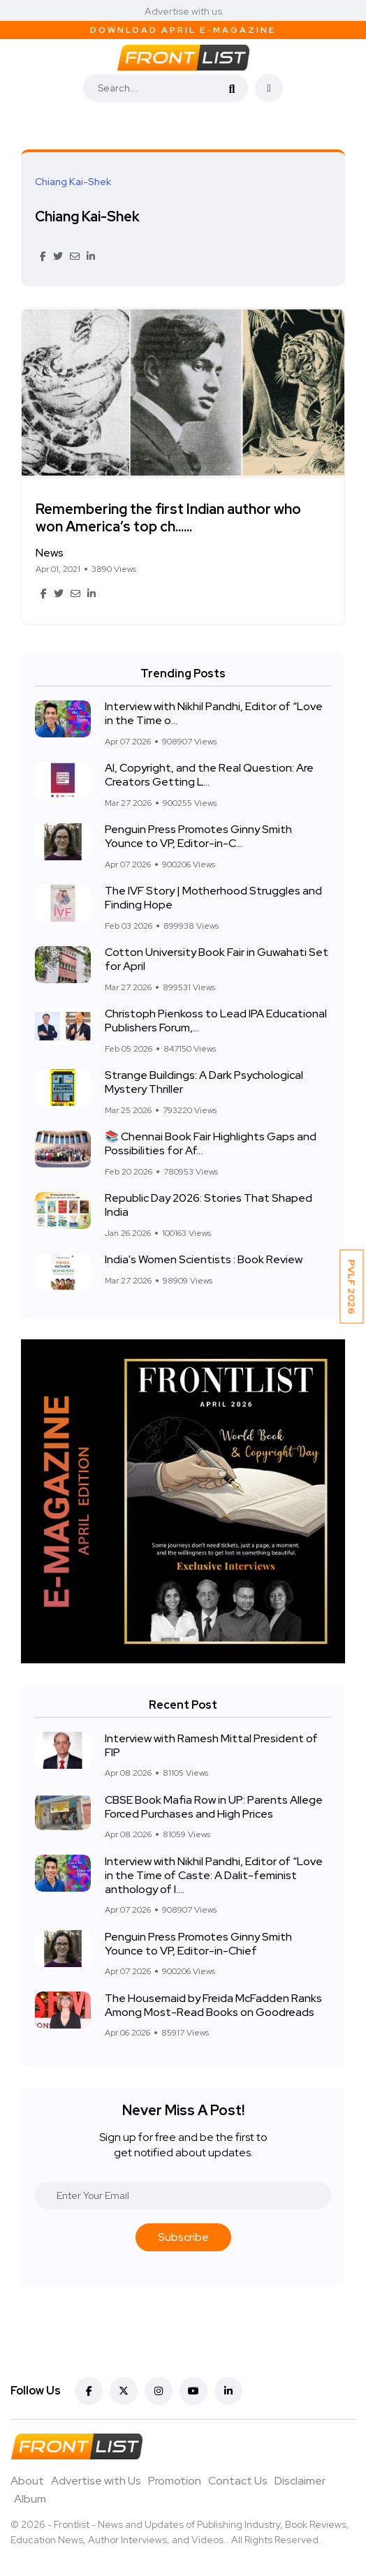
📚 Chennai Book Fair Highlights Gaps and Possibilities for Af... (210, 1144)
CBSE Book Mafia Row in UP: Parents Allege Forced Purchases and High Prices (214, 1807)
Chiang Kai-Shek (87, 216)
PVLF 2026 (352, 1286)
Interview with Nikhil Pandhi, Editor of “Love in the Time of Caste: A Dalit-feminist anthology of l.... (214, 1875)
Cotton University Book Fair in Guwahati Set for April (216, 959)
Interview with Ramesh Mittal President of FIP (211, 1745)
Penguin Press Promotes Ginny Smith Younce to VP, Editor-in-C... (198, 837)
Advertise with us (183, 11)
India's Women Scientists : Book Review (203, 1260)
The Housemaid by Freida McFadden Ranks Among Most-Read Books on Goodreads (213, 2005)
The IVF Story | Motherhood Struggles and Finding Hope (213, 898)
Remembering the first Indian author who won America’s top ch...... (168, 518)
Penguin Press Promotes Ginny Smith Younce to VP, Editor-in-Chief (198, 1943)
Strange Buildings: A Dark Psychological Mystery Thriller (204, 1082)
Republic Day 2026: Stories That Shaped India (208, 1205)
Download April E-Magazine (183, 30)
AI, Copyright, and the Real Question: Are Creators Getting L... (209, 775)
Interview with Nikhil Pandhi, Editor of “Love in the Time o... (214, 714)
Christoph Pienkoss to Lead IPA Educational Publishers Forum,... (216, 1021)
